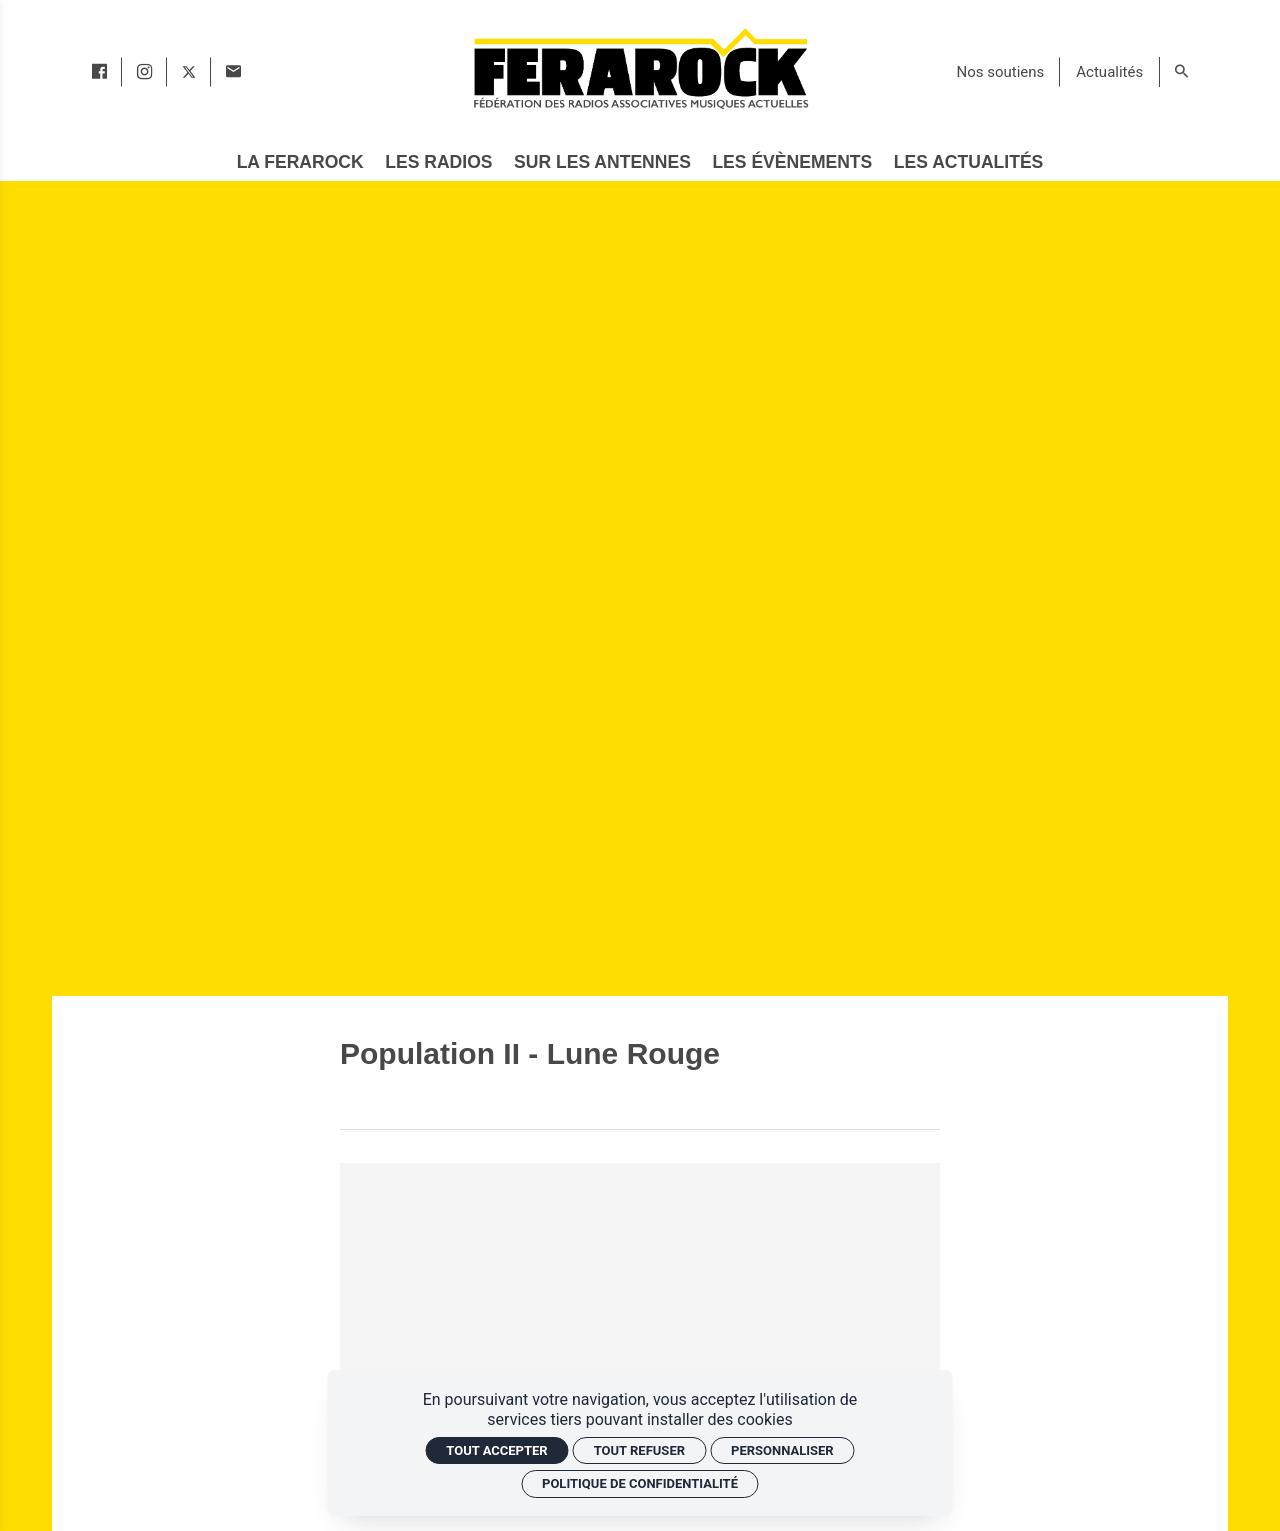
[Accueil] (640, 68)
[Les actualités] (969, 163)
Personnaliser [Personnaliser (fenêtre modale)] (782, 1450)
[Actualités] (1109, 72)
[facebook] (99, 72)
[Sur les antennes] (602, 163)
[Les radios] (439, 163)
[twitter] (189, 72)
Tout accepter (496, 1450)
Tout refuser (639, 1450)
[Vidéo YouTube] (640, 1332)
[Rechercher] (1181, 72)
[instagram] (144, 72)
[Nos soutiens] (1001, 72)
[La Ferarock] (300, 163)
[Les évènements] (792, 163)
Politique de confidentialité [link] (640, 1483)
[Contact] (233, 72)
